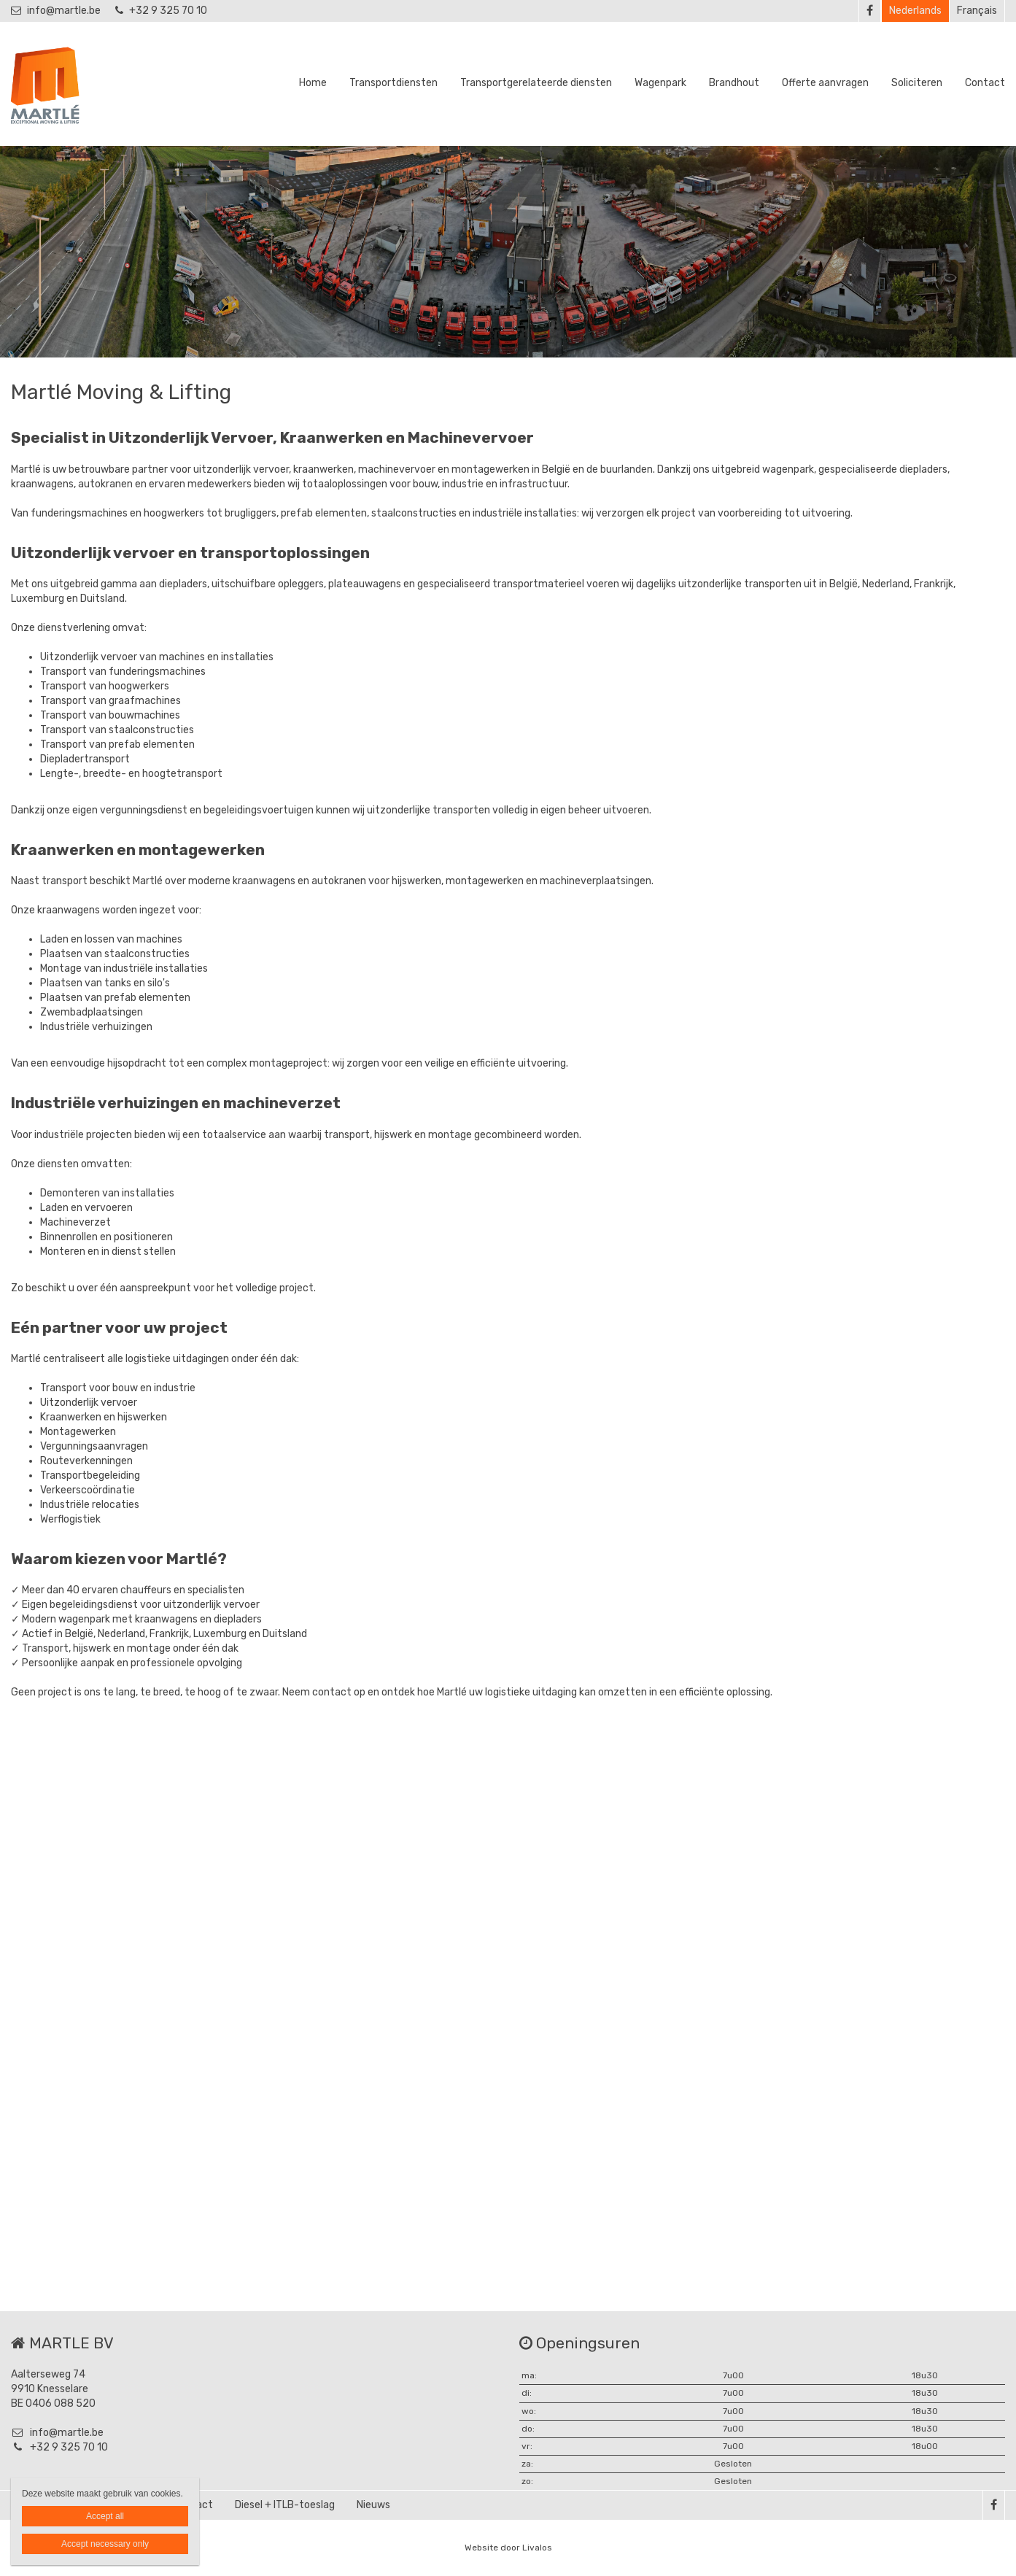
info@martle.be (56, 10)
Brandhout (734, 83)
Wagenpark (660, 83)
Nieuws (373, 2505)
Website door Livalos (508, 2547)
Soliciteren (916, 83)
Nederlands (915, 10)
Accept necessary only (105, 2544)
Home (313, 83)
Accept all (105, 2516)
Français (977, 10)
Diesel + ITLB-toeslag (285, 2505)
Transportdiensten (393, 83)
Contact (985, 83)
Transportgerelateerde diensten (536, 83)
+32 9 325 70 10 (161, 10)
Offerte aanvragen (825, 83)
